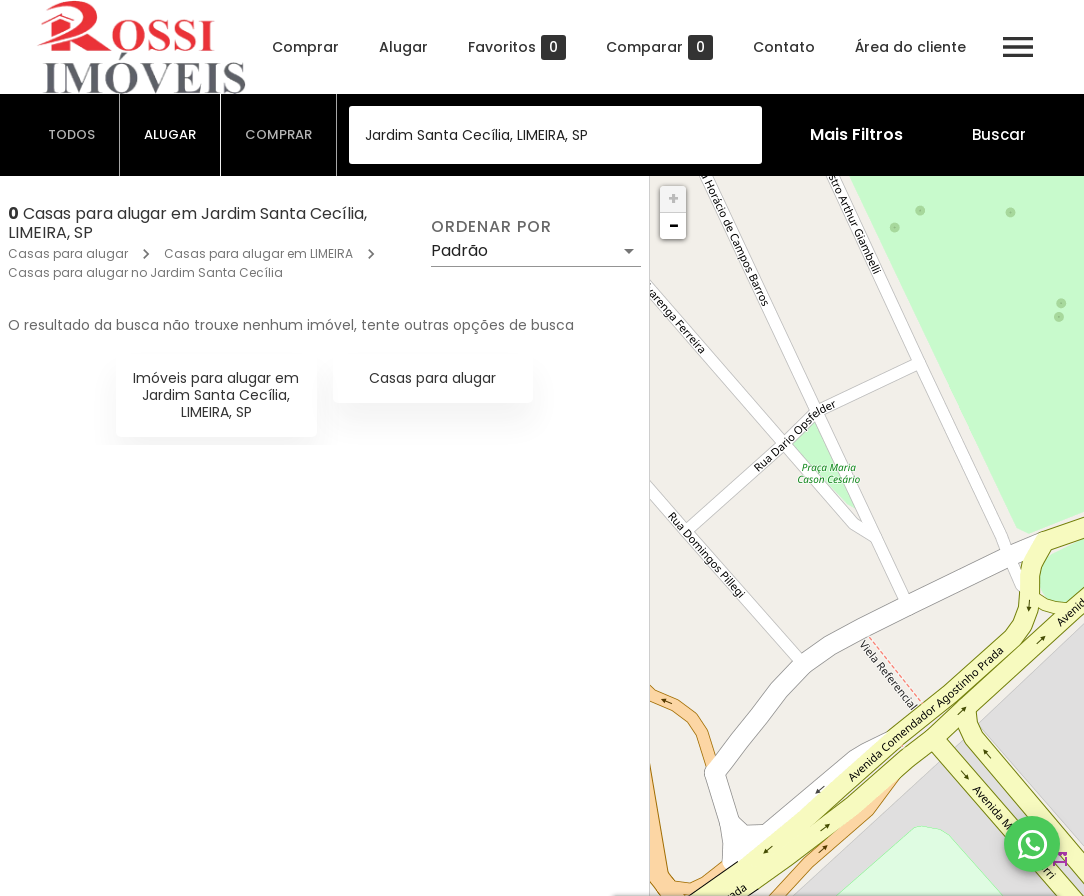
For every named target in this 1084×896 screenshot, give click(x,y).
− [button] (674, 225)
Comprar (305, 47)
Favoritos (517, 47)
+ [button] (673, 198)
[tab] (72, 135)
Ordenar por (491, 227)
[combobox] (555, 135)
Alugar (403, 47)
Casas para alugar (68, 253)
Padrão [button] (459, 250)
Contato (784, 47)
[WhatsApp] (1032, 844)
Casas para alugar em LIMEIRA (258, 253)
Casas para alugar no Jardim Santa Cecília (145, 272)
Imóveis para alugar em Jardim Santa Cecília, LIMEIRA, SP (216, 395)
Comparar (659, 47)
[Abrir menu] (1018, 47)
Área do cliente (910, 47)
